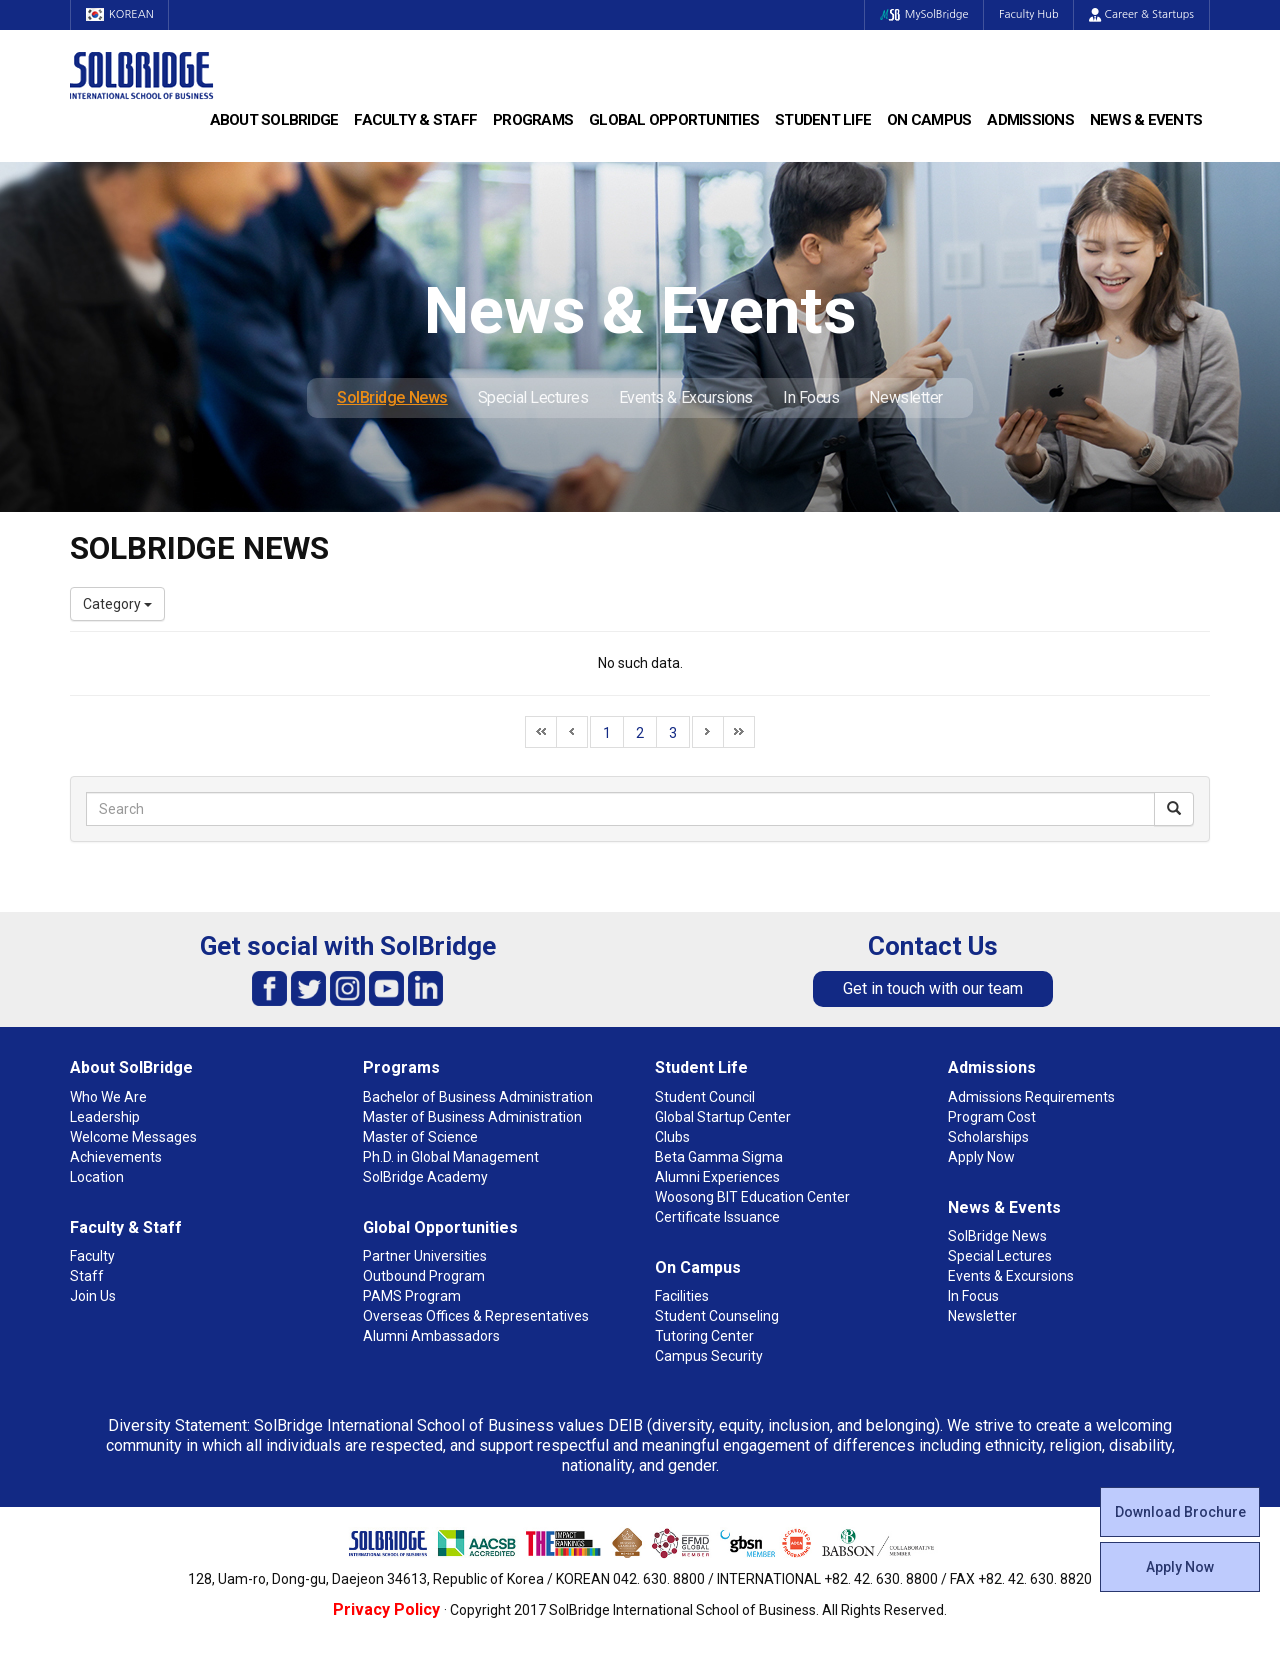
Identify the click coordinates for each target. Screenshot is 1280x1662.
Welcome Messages (133, 1137)
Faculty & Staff (415, 120)
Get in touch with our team (933, 988)
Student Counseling (717, 1316)
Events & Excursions (686, 397)
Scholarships (988, 1137)
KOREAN (120, 14)
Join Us (93, 1296)
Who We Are (108, 1097)
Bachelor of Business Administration (478, 1097)
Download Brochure (1180, 1512)
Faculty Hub (1029, 14)
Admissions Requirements (1031, 1097)
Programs (533, 120)
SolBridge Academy (425, 1177)
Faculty (92, 1256)
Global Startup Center (723, 1117)
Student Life (823, 120)
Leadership (105, 1117)
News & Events (1146, 120)
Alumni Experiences (717, 1177)
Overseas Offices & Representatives (476, 1316)
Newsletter (906, 397)
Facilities (682, 1296)
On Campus (929, 120)
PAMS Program (412, 1296)
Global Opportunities (674, 120)
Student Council (705, 1097)
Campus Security (709, 1356)
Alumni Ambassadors (431, 1336)
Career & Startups (1141, 14)
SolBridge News (392, 397)
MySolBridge (923, 14)
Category (117, 604)
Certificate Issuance (717, 1217)
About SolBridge (274, 120)
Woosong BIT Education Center (752, 1197)
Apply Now (1180, 1567)
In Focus (811, 397)
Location (97, 1177)
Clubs (672, 1137)
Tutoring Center (704, 1336)
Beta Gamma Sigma (719, 1157)
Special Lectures (533, 397)
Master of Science (420, 1137)
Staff (87, 1276)
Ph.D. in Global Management (451, 1157)
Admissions (1030, 120)
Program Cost (992, 1117)
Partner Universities (425, 1256)
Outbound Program (424, 1276)
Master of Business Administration (472, 1117)
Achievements (116, 1157)
